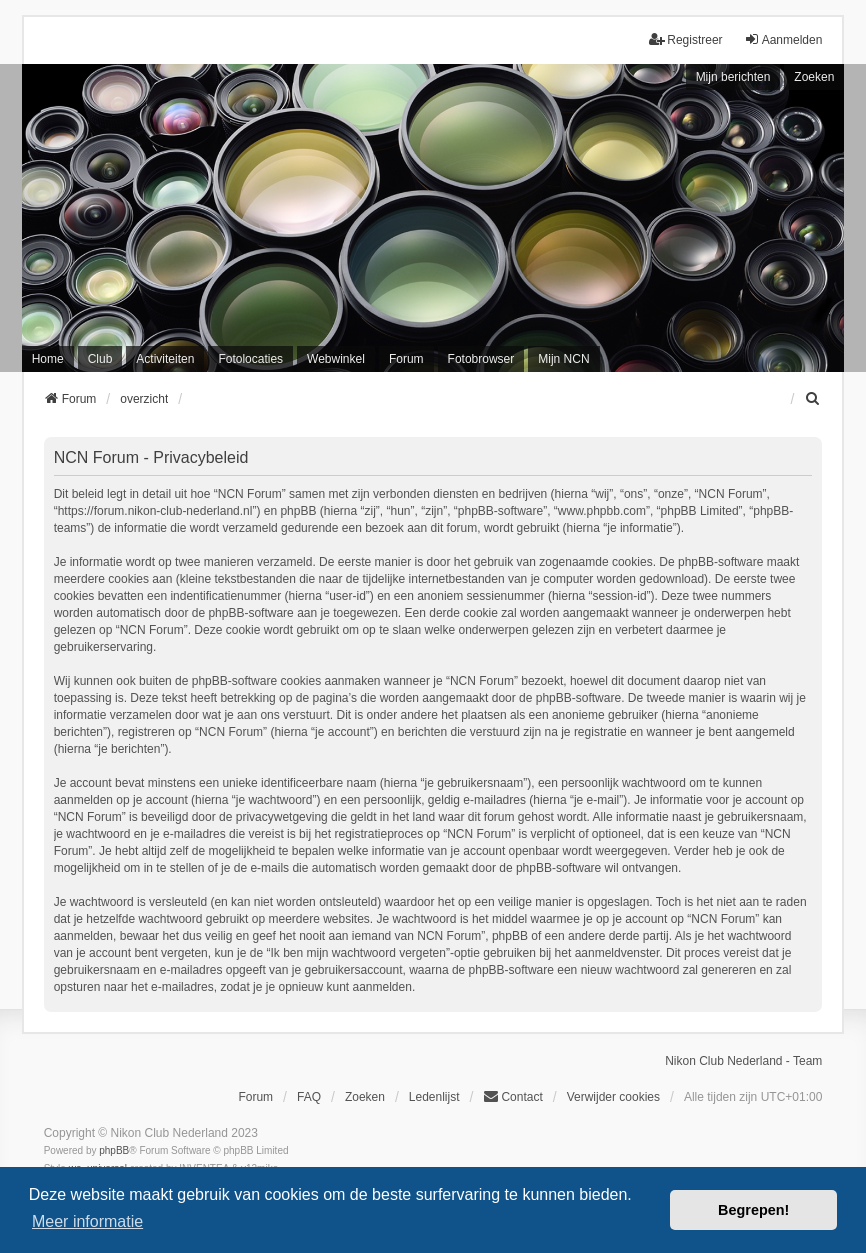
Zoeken (814, 77)
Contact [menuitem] (512, 1096)
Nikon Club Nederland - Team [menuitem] (743, 1061)
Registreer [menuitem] (685, 39)
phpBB (114, 1150)
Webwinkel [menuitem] (336, 359)
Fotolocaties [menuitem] (250, 359)
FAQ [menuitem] (309, 1097)
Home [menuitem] (48, 359)
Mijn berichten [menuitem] (733, 77)
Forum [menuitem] (406, 359)
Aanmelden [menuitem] (783, 39)
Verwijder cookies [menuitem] (613, 1097)
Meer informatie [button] (87, 1221)
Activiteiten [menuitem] (165, 359)
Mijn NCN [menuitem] (563, 359)
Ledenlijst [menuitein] (434, 1097)
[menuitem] (813, 399)
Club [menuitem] (100, 359)
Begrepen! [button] (753, 1210)
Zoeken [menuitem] (365, 1097)
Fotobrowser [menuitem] (481, 359)
